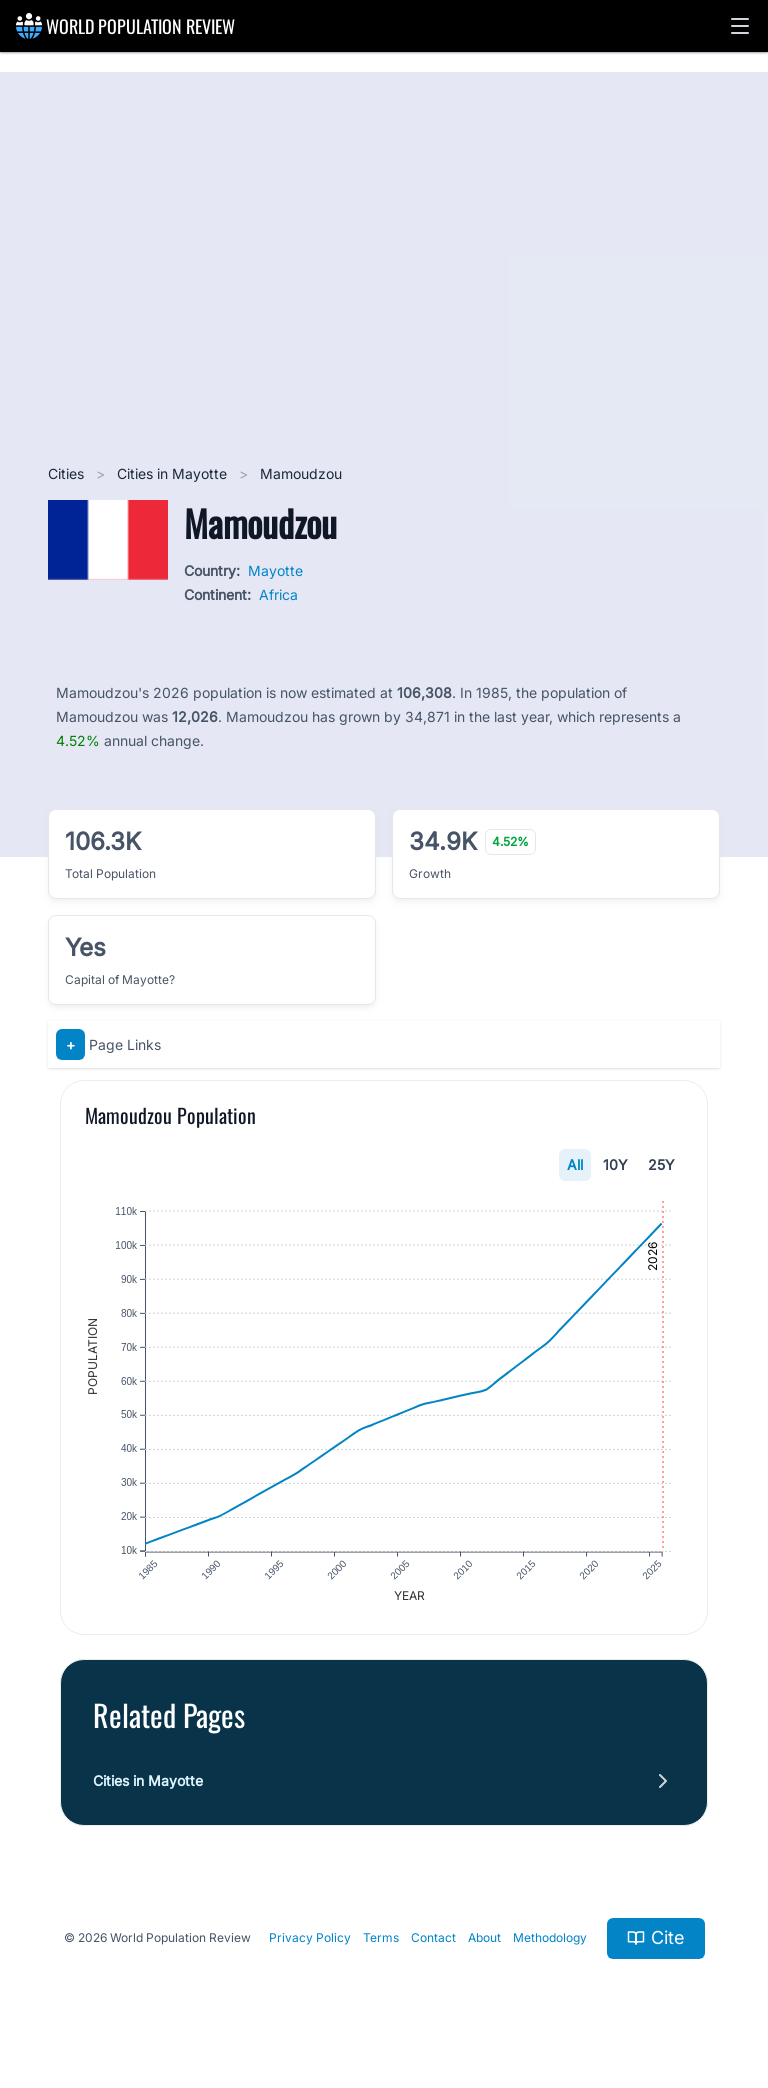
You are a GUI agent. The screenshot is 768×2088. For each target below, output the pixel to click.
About (484, 1938)
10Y (615, 1164)
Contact (433, 1938)
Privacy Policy (310, 1938)
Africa (278, 594)
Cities (68, 473)
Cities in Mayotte (174, 473)
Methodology (550, 1938)
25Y (661, 1164)
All (575, 1164)
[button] (740, 26)
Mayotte (275, 570)
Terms (381, 1938)
